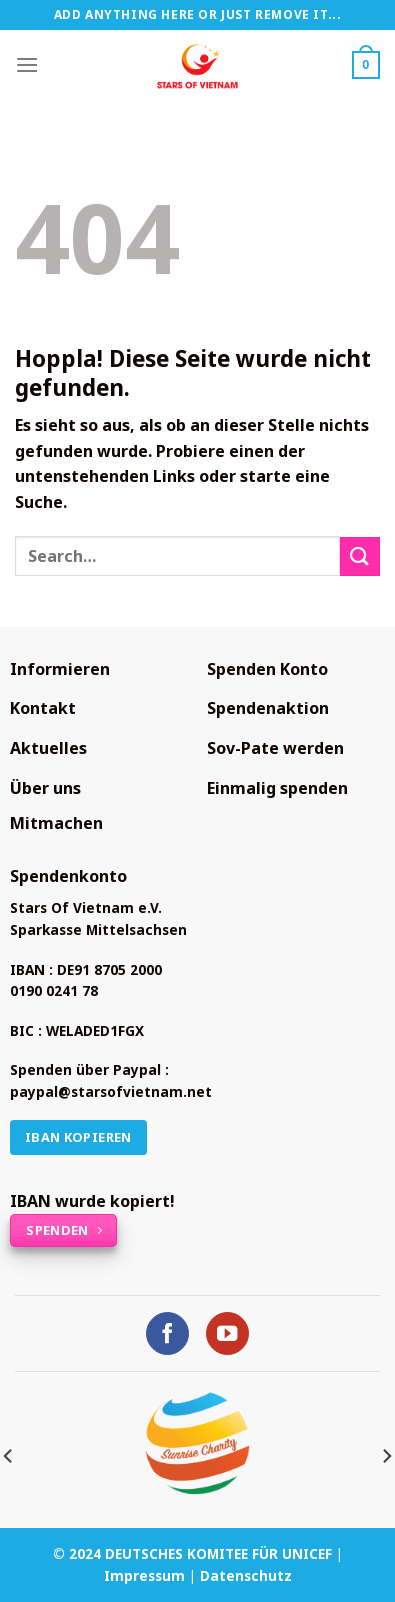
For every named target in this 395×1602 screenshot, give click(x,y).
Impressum (144, 1575)
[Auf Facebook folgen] (167, 1333)
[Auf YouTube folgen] (227, 1333)
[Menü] (27, 64)
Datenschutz (246, 1575)
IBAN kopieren (78, 1137)
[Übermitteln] (360, 556)
